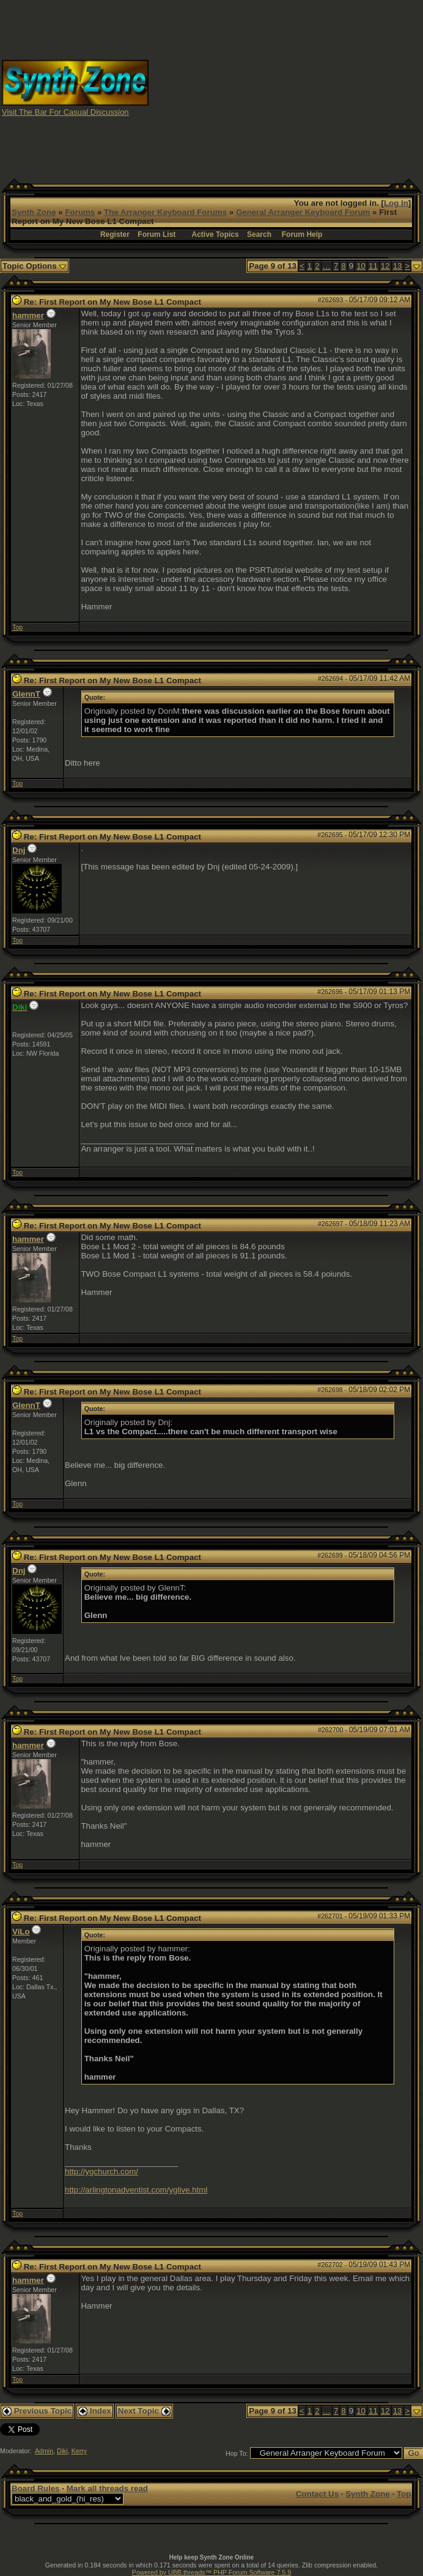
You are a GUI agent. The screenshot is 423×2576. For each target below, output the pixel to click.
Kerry (79, 2450)
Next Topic (144, 2410)
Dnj (18, 850)
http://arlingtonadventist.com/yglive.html (136, 2189)
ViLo (21, 1931)
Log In (396, 203)
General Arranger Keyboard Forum (303, 212)
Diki (62, 2450)
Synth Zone (34, 212)
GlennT (26, 693)
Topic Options (34, 265)
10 (361, 265)
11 (373, 265)
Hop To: (237, 2453)
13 (397, 265)
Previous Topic (37, 2410)
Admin (44, 2450)
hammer (28, 315)
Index (94, 2410)
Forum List (156, 234)
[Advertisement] (305, 87)
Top (17, 627)
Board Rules (36, 2488)
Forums (80, 212)
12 (385, 265)
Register (115, 234)
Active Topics (215, 234)
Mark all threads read (107, 2488)
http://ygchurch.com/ (101, 2171)
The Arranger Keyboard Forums (165, 212)
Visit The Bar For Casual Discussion (65, 112)
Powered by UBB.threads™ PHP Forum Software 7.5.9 (211, 2572)
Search (259, 234)
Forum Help (302, 234)
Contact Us (317, 2493)
